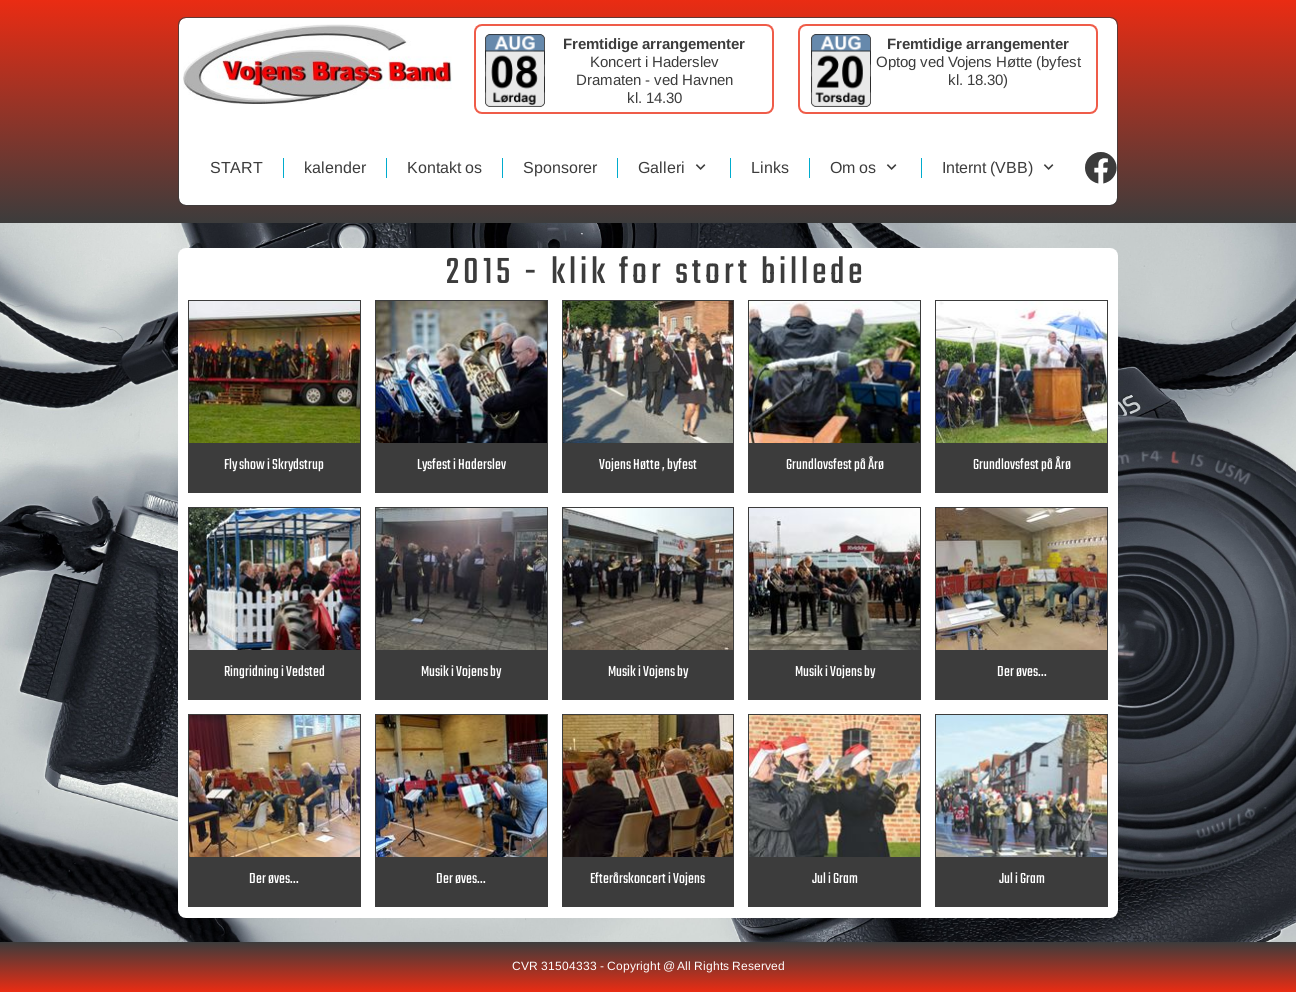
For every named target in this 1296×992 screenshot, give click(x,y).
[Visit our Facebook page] (1101, 168)
